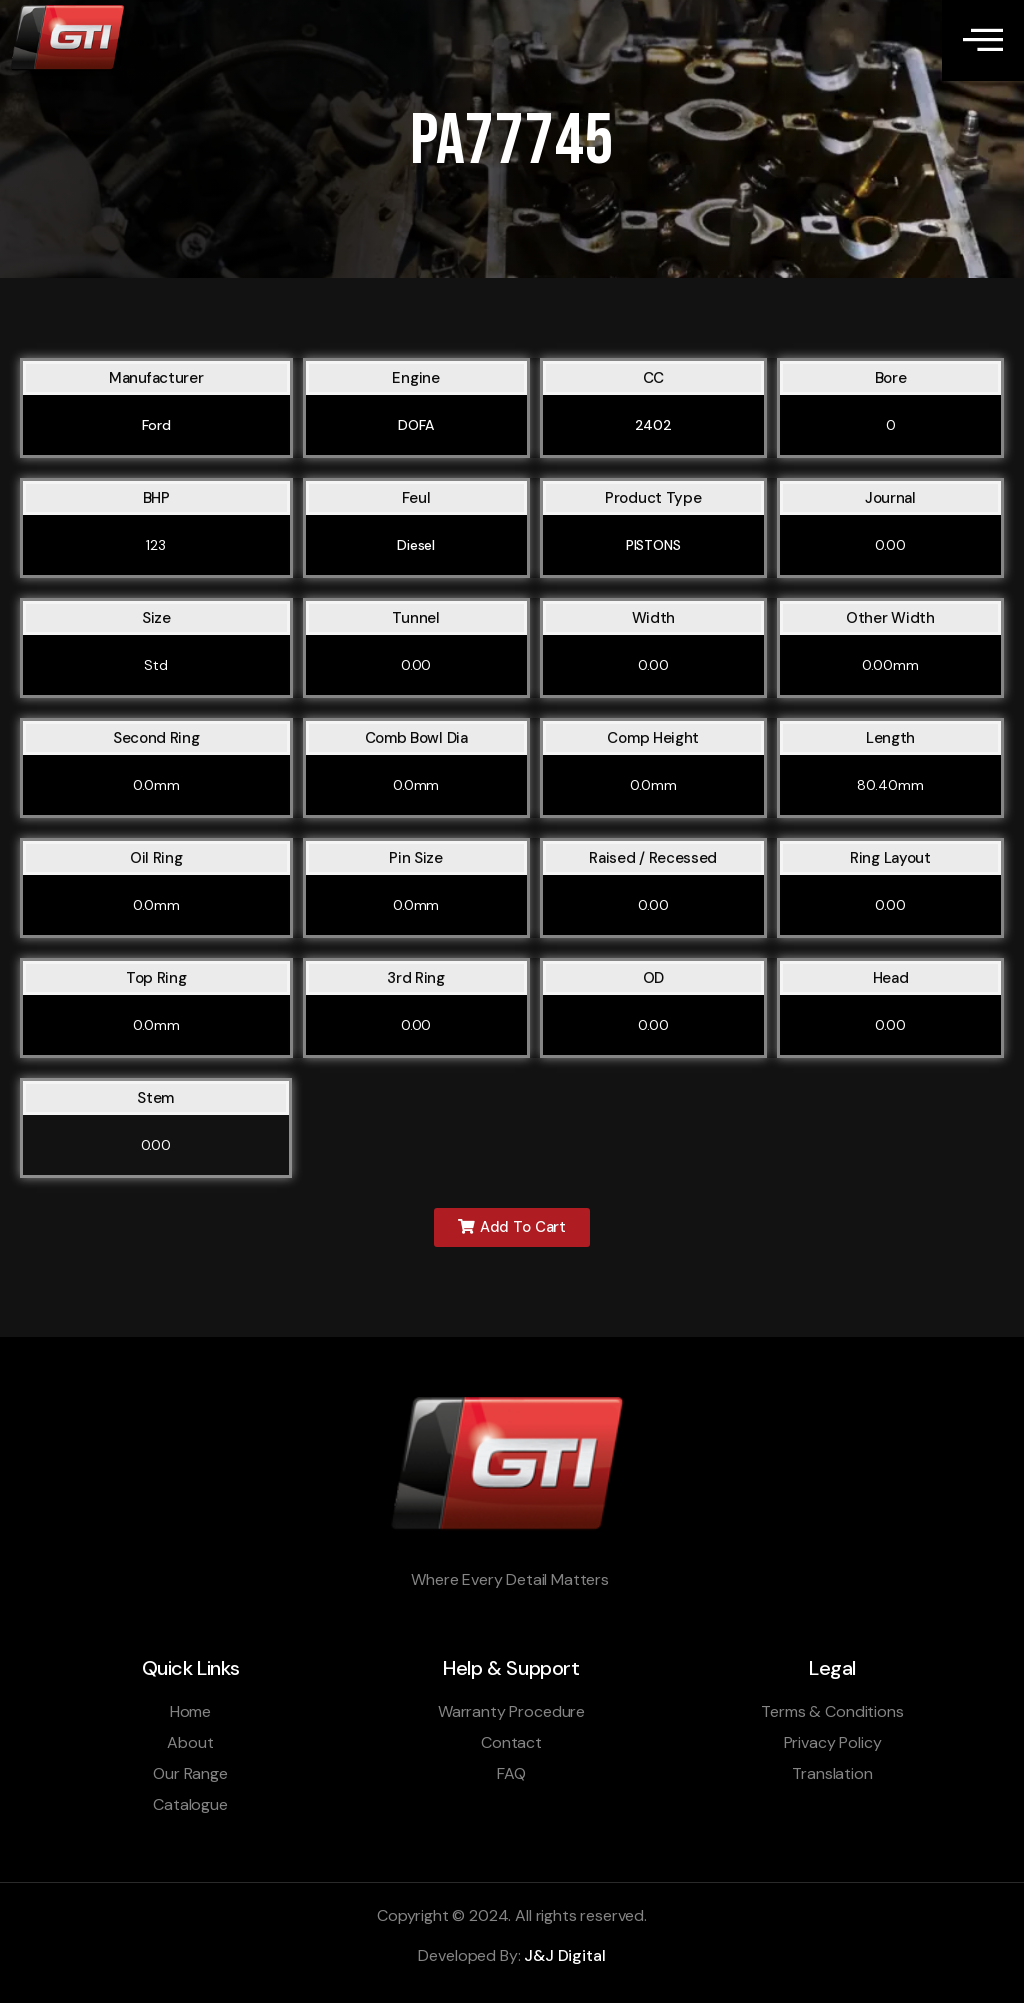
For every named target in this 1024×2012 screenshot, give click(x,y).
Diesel (416, 552)
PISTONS (653, 552)
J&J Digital (564, 1965)
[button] (511, 1235)
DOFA (415, 432)
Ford (156, 432)
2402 (653, 432)
